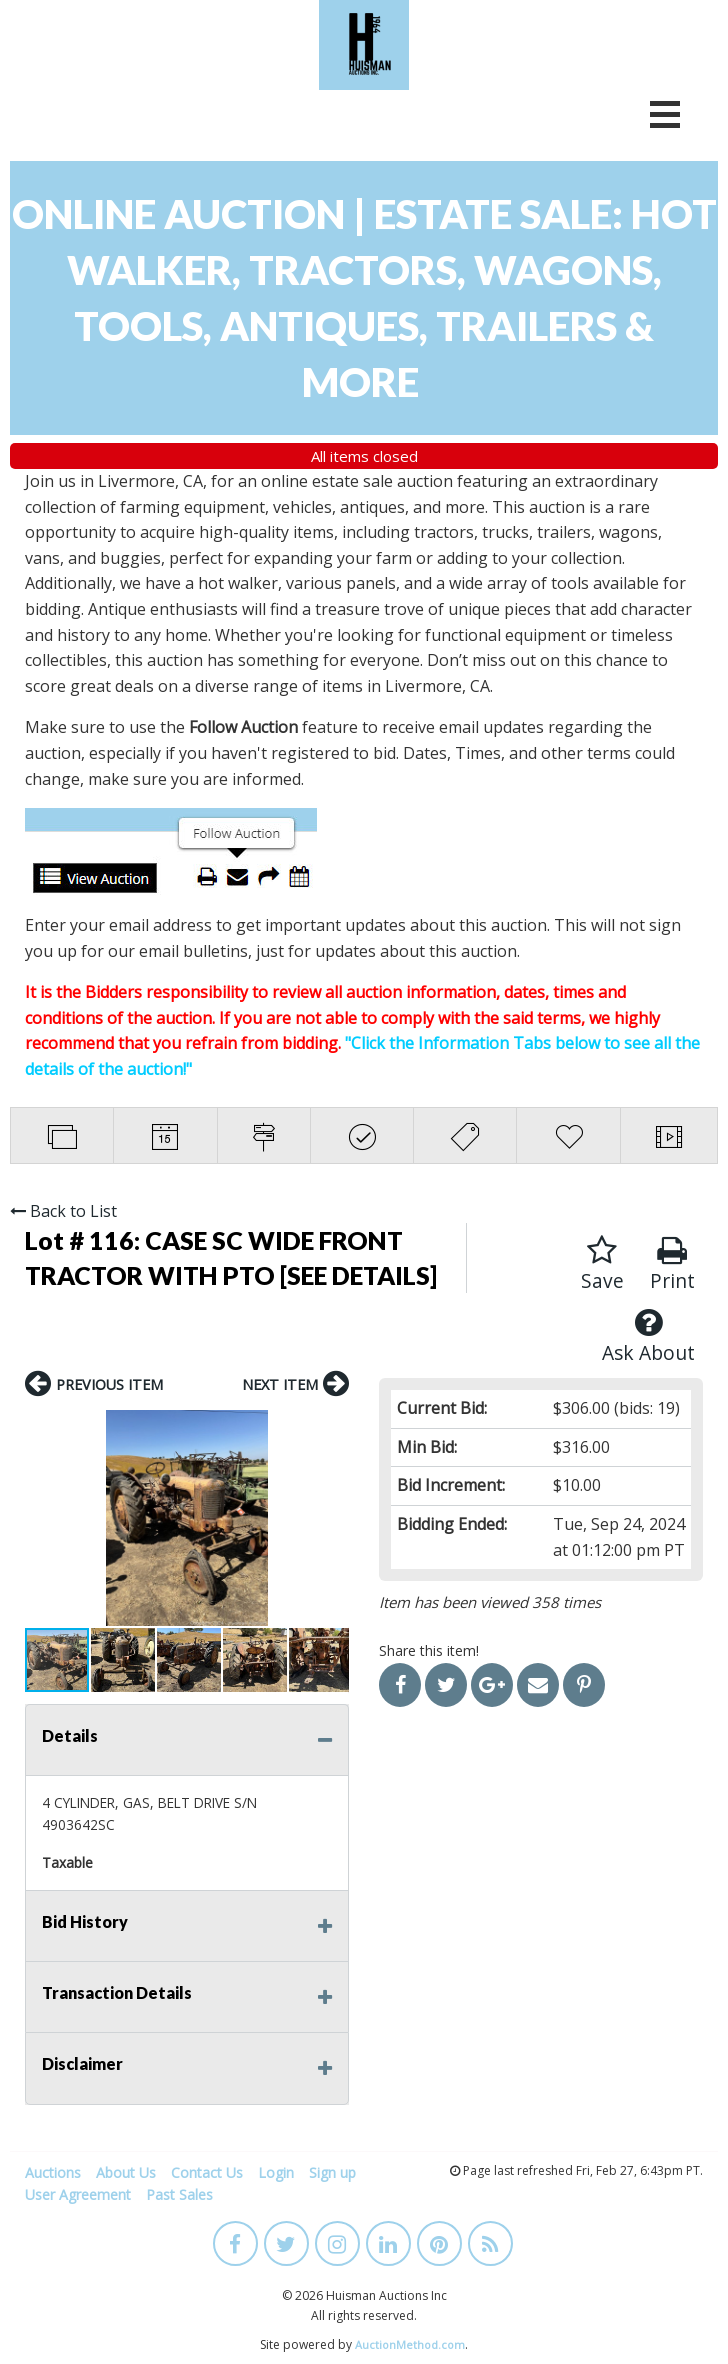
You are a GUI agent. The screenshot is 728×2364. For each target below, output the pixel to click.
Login (276, 2172)
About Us (126, 2172)
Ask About (648, 1336)
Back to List (63, 1211)
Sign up (332, 2172)
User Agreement (78, 2194)
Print (672, 1264)
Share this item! (429, 1650)
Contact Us (207, 2172)
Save (602, 1264)
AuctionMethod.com (410, 2344)
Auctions (53, 2172)
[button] (43, 1518)
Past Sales (179, 2194)
